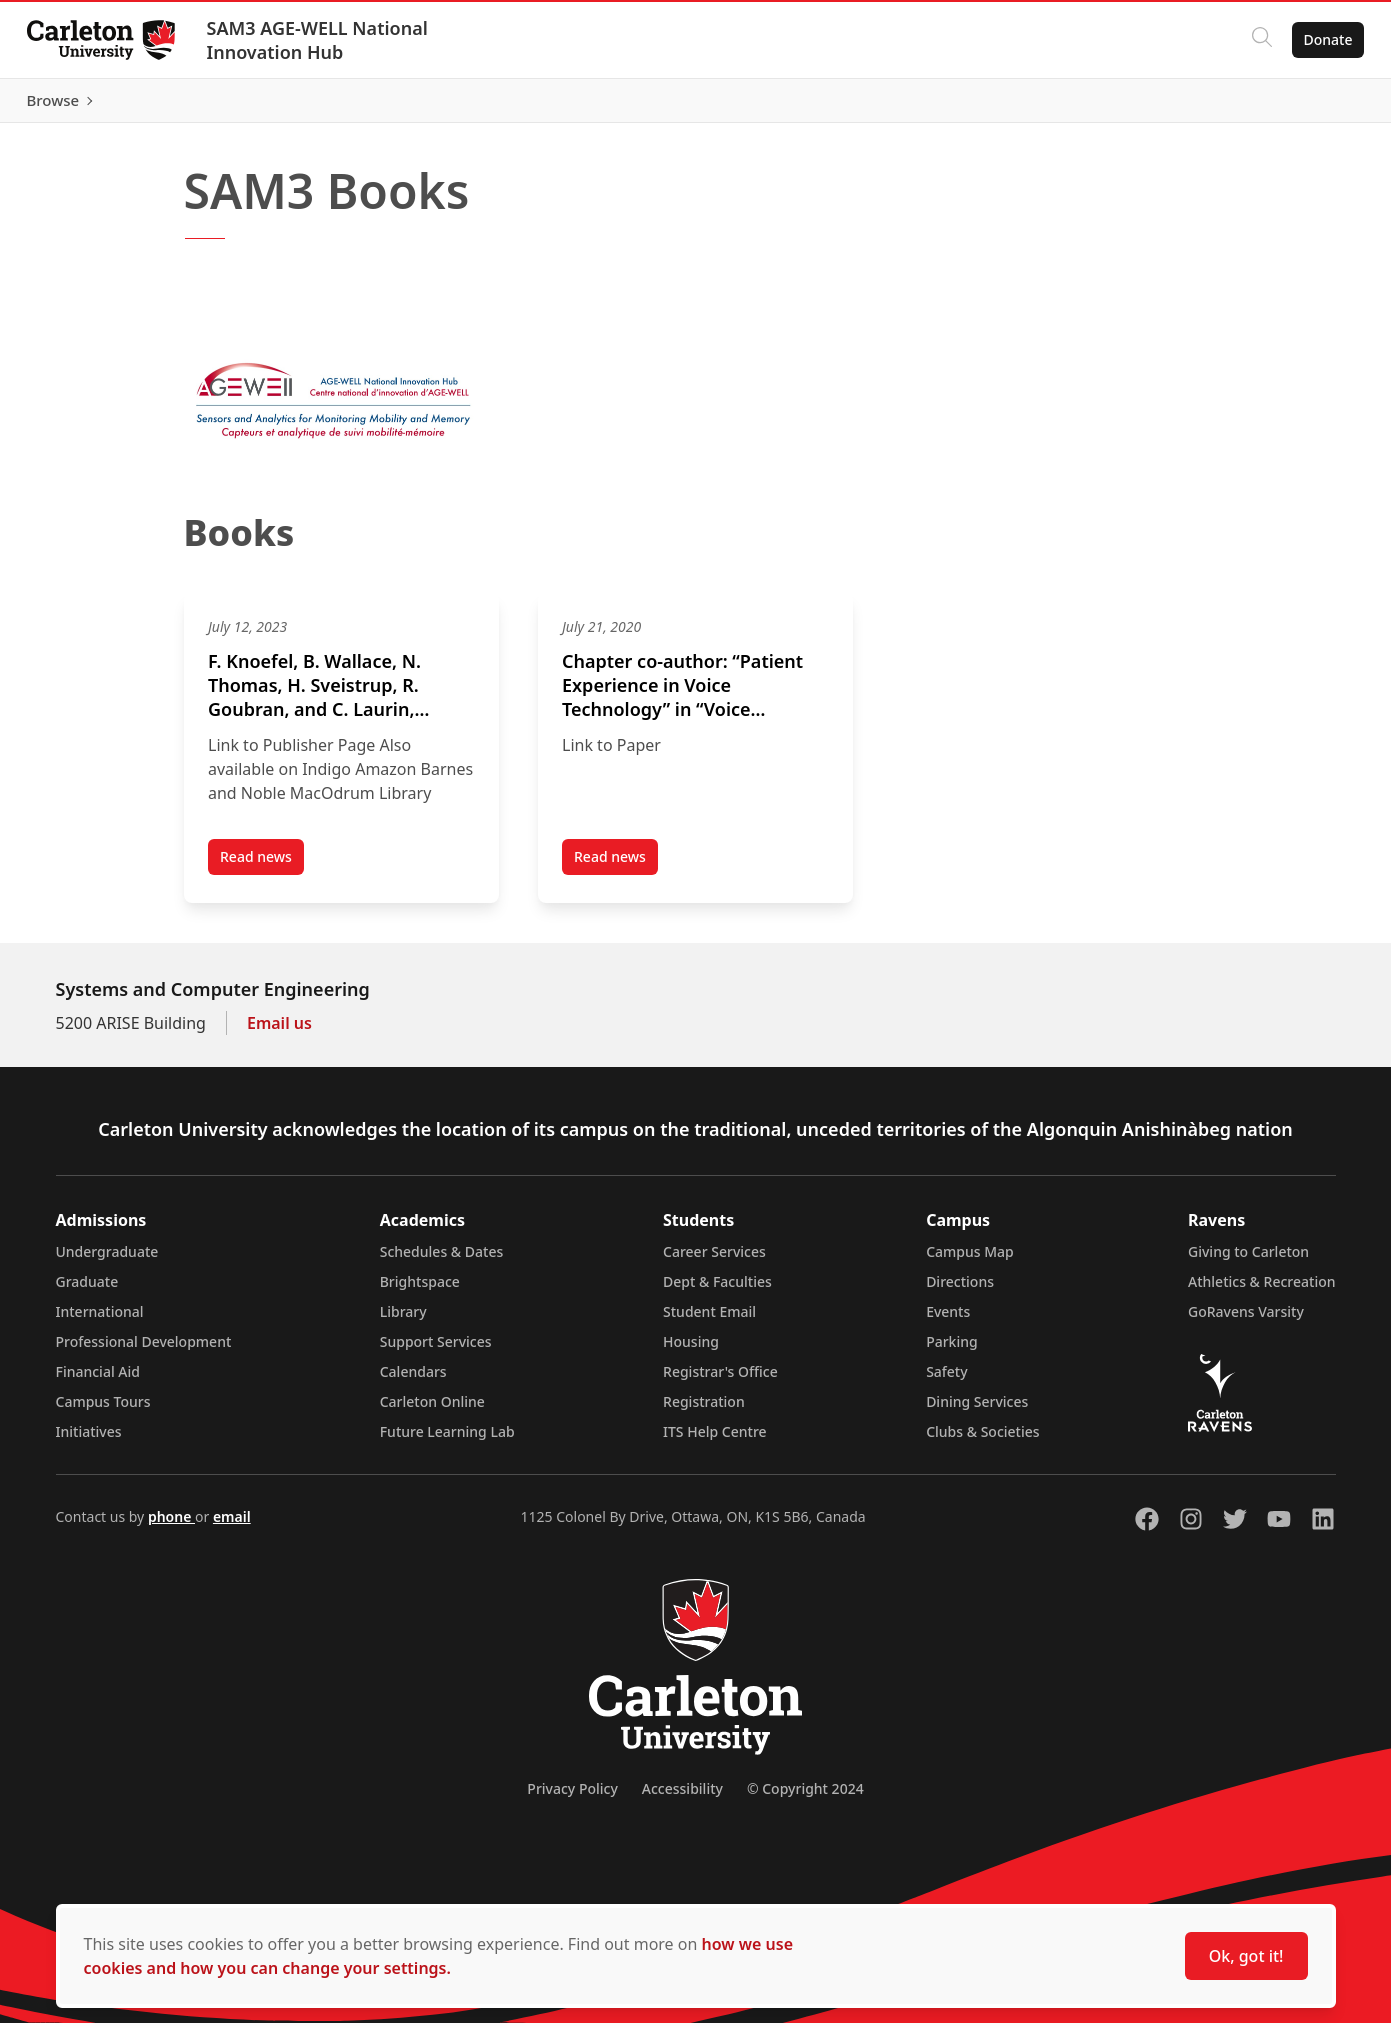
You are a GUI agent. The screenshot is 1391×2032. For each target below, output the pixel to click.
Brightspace (420, 1290)
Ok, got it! (1246, 1956)
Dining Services (977, 1410)
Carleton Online (432, 1410)
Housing (691, 1350)
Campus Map (970, 1260)
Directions (960, 1290)
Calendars (413, 1380)
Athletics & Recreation (1261, 1290)
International (100, 1320)
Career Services (714, 1260)
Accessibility (682, 1797)
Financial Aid (98, 1380)
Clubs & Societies (982, 1440)
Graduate (87, 1290)
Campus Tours (103, 1410)
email (232, 1525)
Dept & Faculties (717, 1290)
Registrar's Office (720, 1380)
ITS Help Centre (715, 1440)
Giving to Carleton (1248, 1260)
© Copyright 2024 (805, 1797)
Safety (947, 1380)
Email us (279, 1032)
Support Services (436, 1350)
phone (171, 1525)
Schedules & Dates (442, 1260)
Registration (704, 1410)
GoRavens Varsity (1246, 1320)
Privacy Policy (572, 1797)
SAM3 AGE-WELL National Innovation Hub (322, 40)
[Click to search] (1256, 40)
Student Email (709, 1320)
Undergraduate (107, 1260)
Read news (262, 870)
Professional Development (144, 1350)
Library (403, 1320)
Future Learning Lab (447, 1440)
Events (948, 1320)
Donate (1322, 39)
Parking (952, 1350)
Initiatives (89, 1440)
